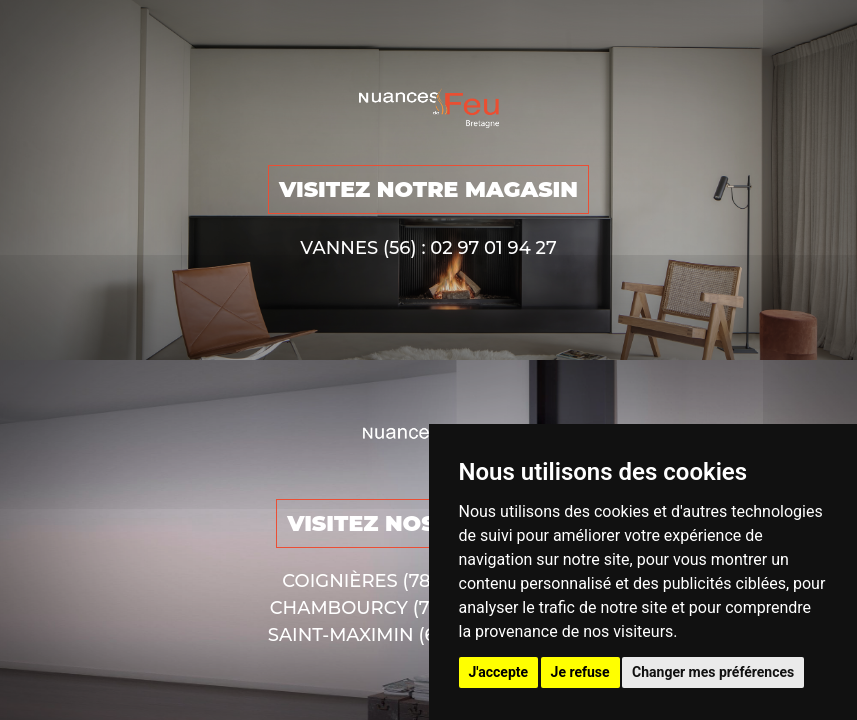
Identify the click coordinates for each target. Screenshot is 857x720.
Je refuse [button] (580, 672)
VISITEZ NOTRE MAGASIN (428, 189)
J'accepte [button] (499, 672)
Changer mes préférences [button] (713, 672)
